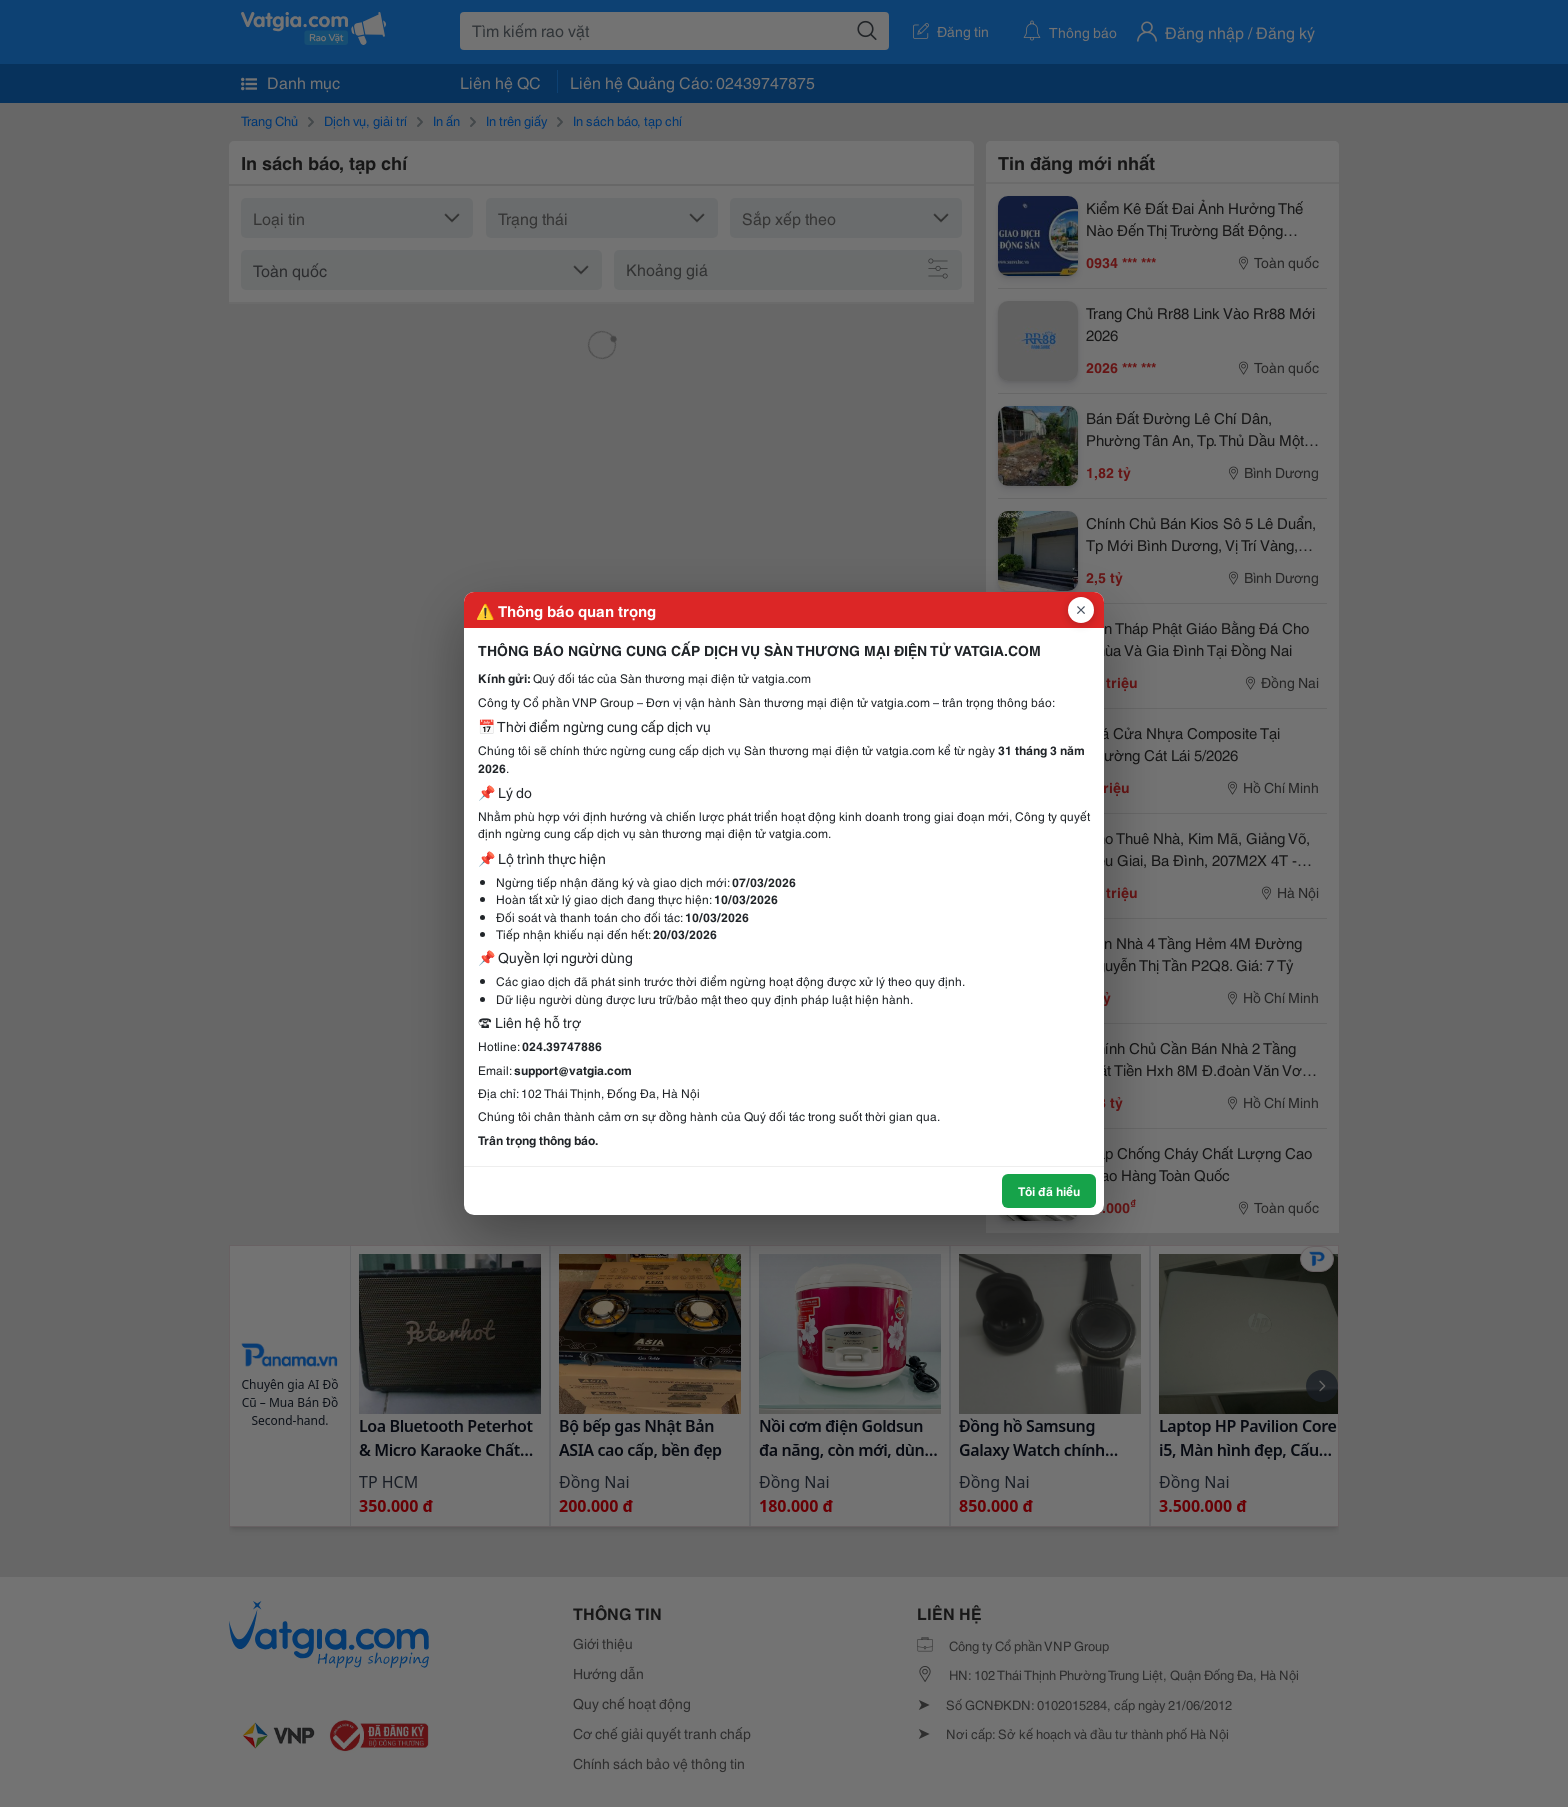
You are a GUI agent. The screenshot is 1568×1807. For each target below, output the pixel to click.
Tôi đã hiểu (1049, 1190)
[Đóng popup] (1081, 610)
